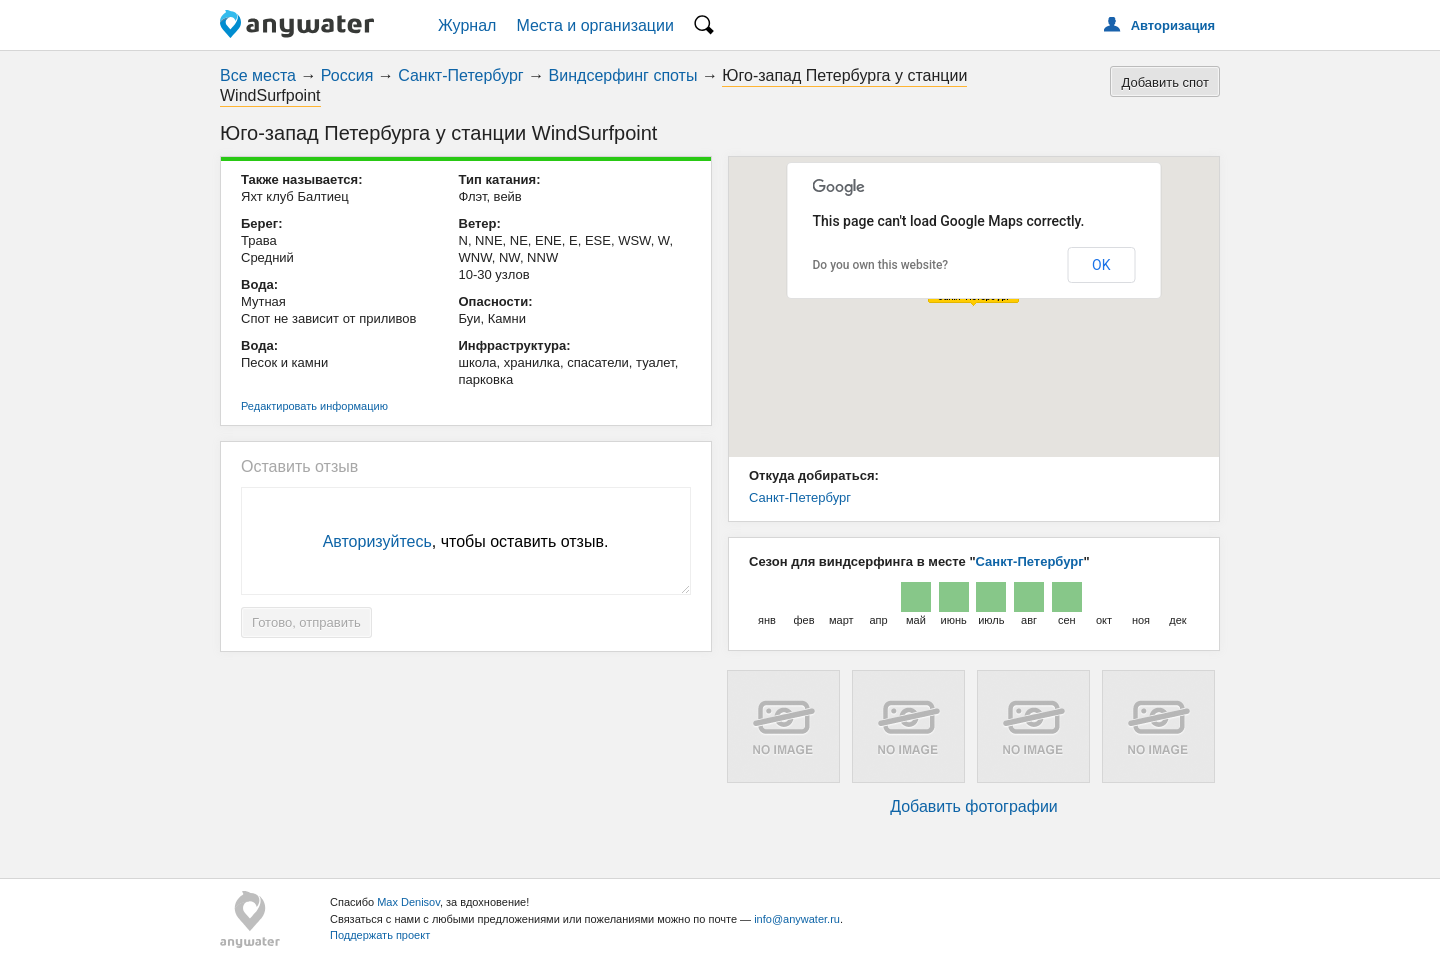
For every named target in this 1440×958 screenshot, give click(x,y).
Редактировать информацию (314, 406)
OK (1101, 265)
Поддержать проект (380, 935)
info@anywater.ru (797, 919)
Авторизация (1173, 25)
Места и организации (595, 25)
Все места (258, 75)
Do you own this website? (881, 265)
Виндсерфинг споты (623, 75)
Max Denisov (408, 902)
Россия (347, 75)
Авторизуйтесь (377, 541)
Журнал (467, 25)
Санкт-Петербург (460, 75)
